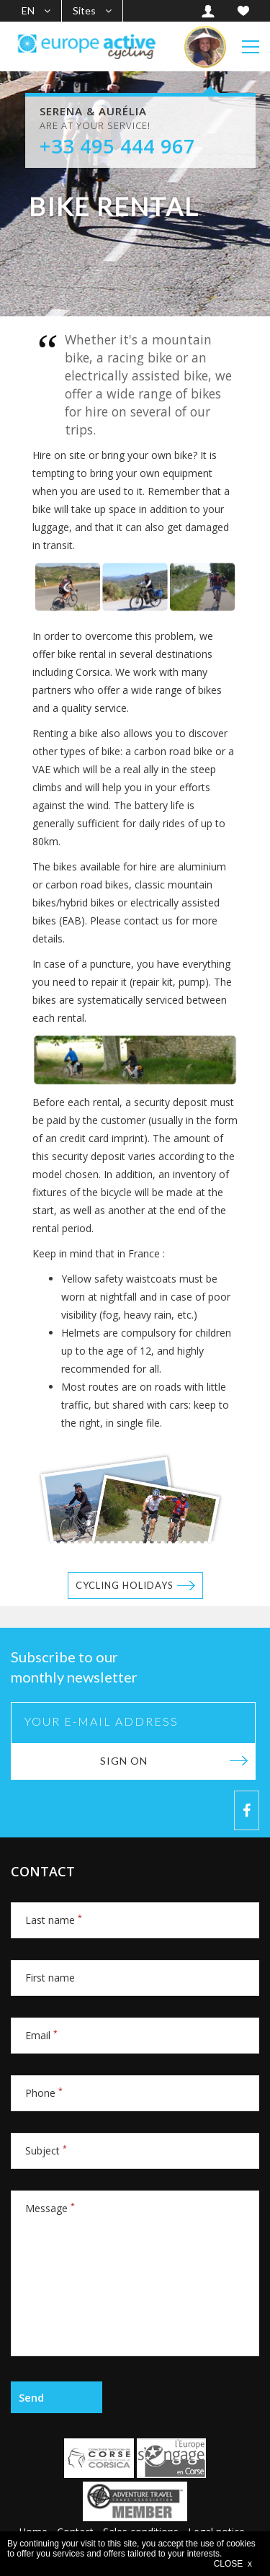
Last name (53, 1920)
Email (41, 2035)
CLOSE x (233, 2564)
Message (50, 2208)
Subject (46, 2150)
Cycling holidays (125, 1585)
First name (50, 1977)
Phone (44, 2093)
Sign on (124, 1761)
